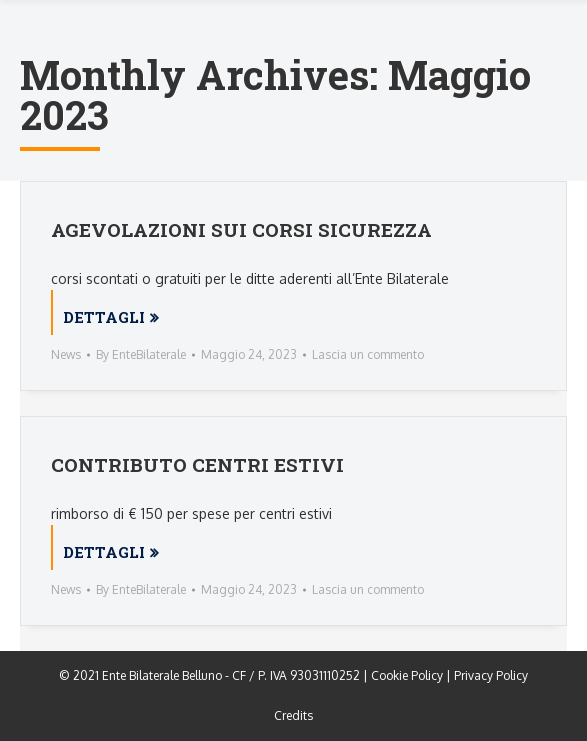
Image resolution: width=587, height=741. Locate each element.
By (141, 354)
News (66, 354)
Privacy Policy (491, 675)
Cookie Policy (407, 675)
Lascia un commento (368, 354)
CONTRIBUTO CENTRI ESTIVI (197, 464)
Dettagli (104, 317)
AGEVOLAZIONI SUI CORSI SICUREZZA (241, 229)
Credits (293, 715)
